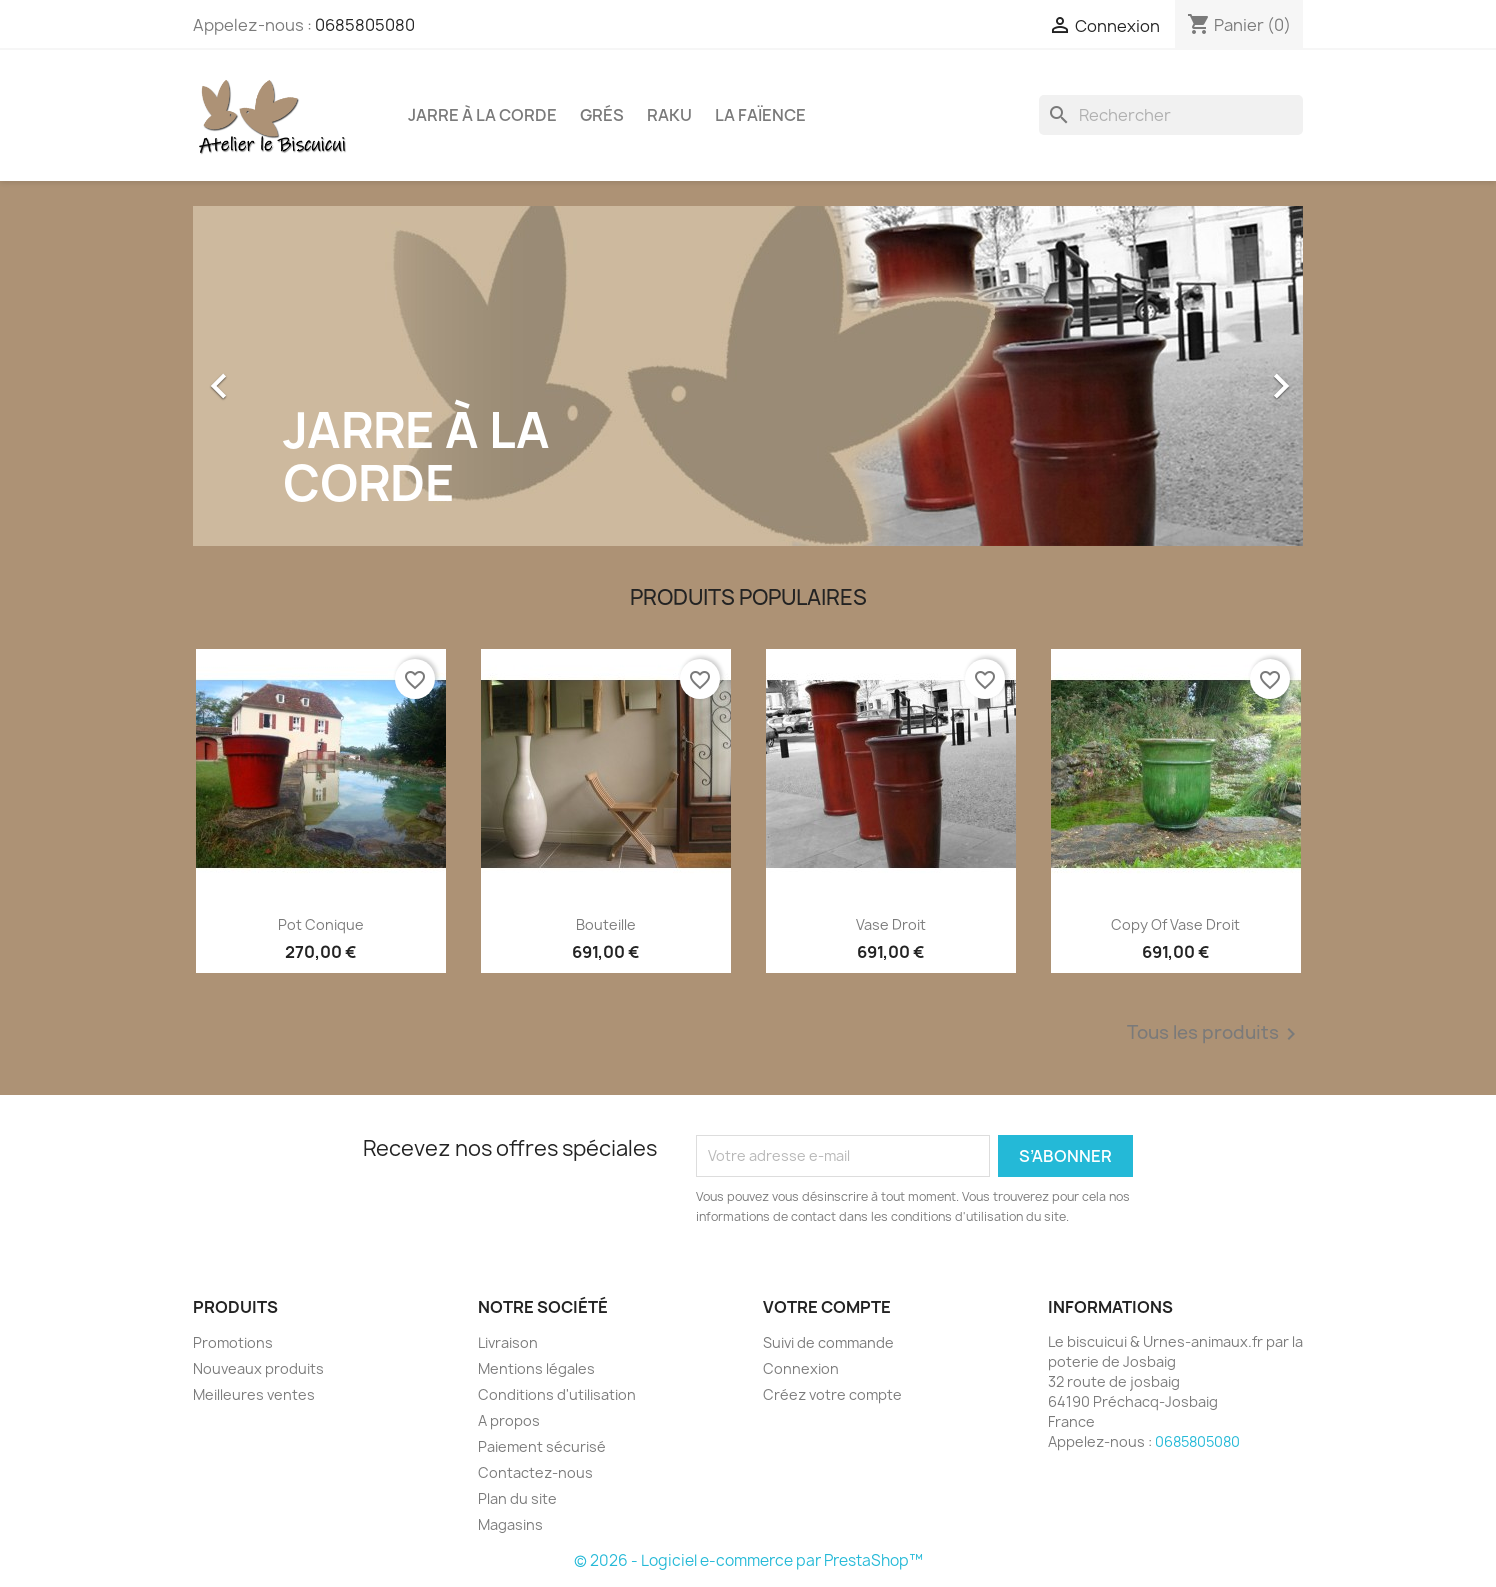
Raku (669, 115)
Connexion (801, 1368)
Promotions (233, 1342)
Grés (602, 115)
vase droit (891, 924)
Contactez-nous (535, 1472)
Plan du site (517, 1498)
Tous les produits (1215, 1034)
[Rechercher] (1171, 115)
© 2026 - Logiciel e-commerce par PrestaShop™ (748, 1560)
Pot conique (321, 924)
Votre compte (827, 1307)
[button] (276, 376)
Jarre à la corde (482, 115)
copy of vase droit (1175, 924)
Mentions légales (536, 1368)
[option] (748, 376)
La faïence (760, 115)
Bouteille (606, 924)
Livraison (508, 1342)
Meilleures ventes (254, 1394)
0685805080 (365, 25)
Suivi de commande (828, 1342)
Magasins (510, 1524)
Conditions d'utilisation (557, 1394)
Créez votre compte (832, 1394)
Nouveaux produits (258, 1368)
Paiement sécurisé (542, 1446)
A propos (509, 1420)
